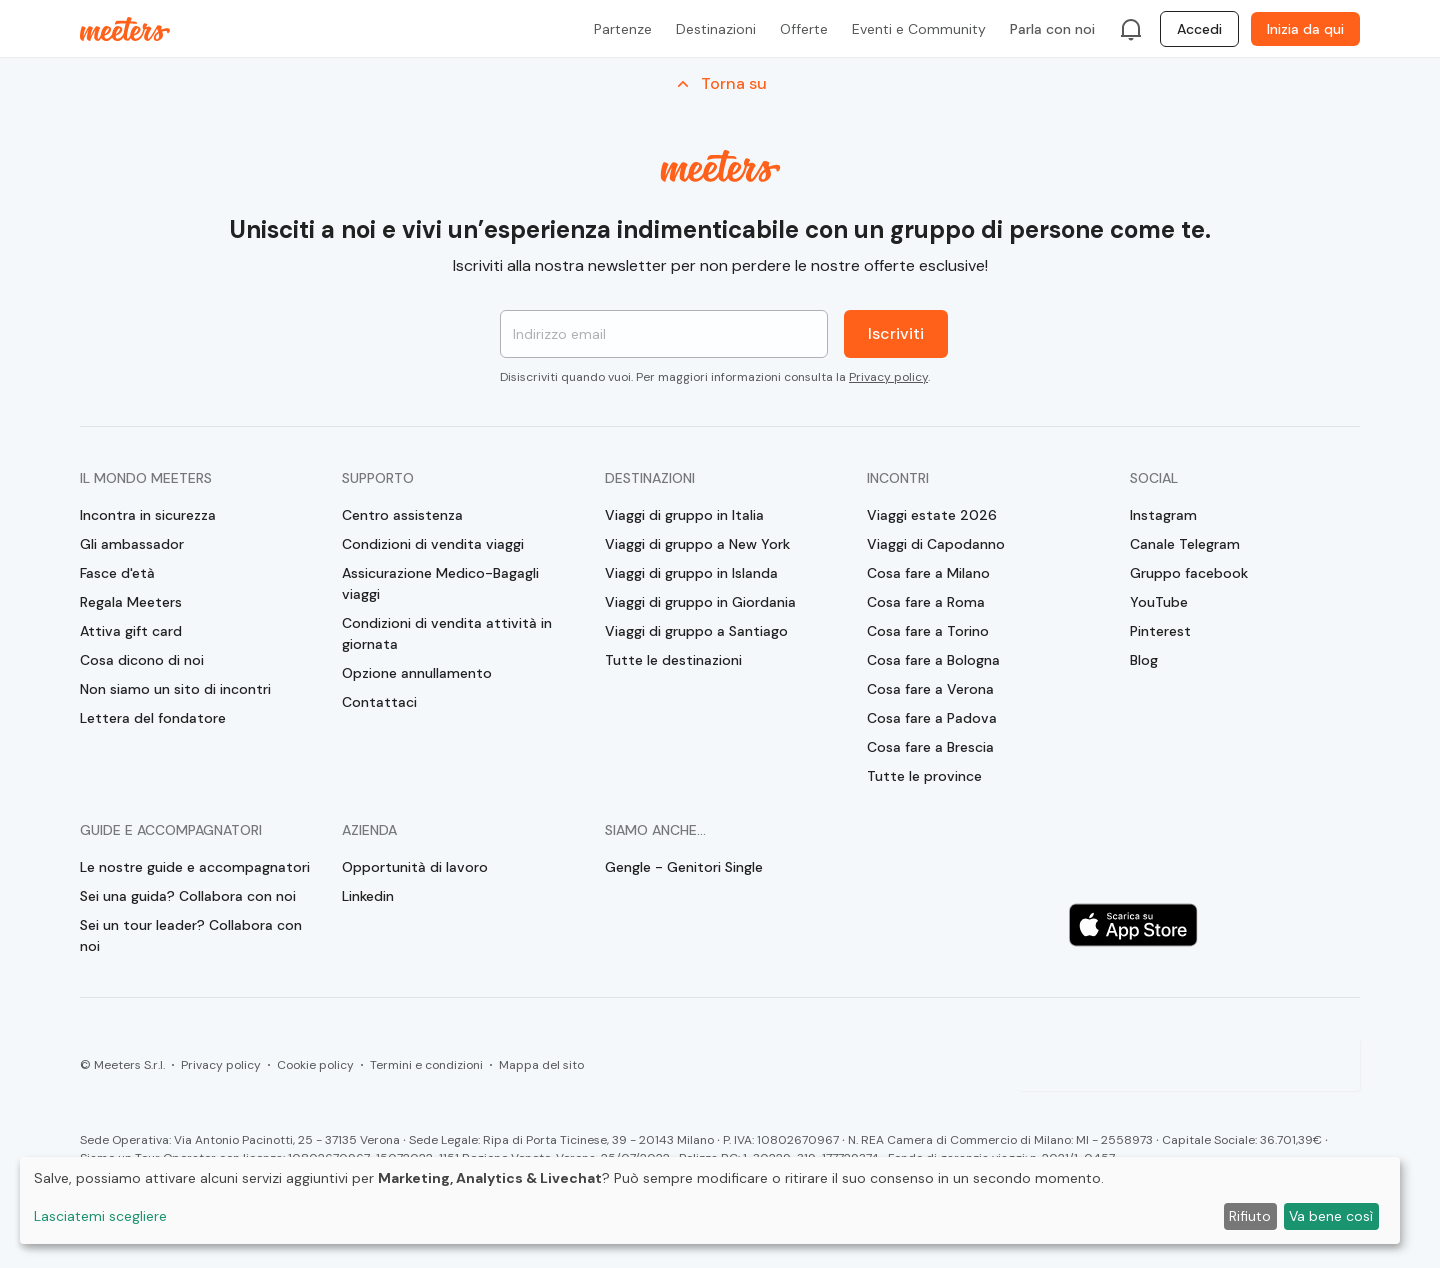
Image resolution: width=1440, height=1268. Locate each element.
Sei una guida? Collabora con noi (188, 896)
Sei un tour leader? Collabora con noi (191, 935)
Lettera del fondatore (153, 718)
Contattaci (379, 702)
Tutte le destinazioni (673, 660)
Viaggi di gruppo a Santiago (696, 631)
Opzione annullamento (417, 673)
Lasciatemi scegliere (100, 1216)
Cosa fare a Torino (928, 631)
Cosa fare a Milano (928, 573)
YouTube (1159, 602)
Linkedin (368, 896)
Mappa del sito (541, 1065)
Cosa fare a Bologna (933, 660)
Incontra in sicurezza (148, 515)
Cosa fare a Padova (932, 718)
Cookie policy (315, 1065)
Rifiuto (1250, 1216)
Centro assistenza (402, 515)
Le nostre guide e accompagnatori (195, 867)
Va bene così (1331, 1216)
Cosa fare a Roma (926, 602)
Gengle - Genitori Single (684, 867)
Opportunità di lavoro (415, 867)
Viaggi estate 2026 (932, 515)
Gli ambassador (132, 544)
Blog (1144, 660)
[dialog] (710, 1200)
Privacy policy (888, 377)
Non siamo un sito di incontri (175, 689)
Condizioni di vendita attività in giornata (447, 633)
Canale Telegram (1185, 544)
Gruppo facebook (1189, 573)
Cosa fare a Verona (930, 689)
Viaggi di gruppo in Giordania (700, 602)
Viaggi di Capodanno (936, 544)
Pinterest (1160, 631)
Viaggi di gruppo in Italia (684, 515)
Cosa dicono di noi (142, 660)
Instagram (1163, 515)
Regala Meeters (131, 602)
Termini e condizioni (426, 1065)
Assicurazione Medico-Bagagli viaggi (440, 583)
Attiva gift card (131, 631)
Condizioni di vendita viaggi (433, 544)
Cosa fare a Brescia (930, 747)
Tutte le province (924, 776)
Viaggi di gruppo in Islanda (691, 573)
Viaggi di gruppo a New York (697, 544)
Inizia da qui (1305, 29)
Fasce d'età (117, 573)
